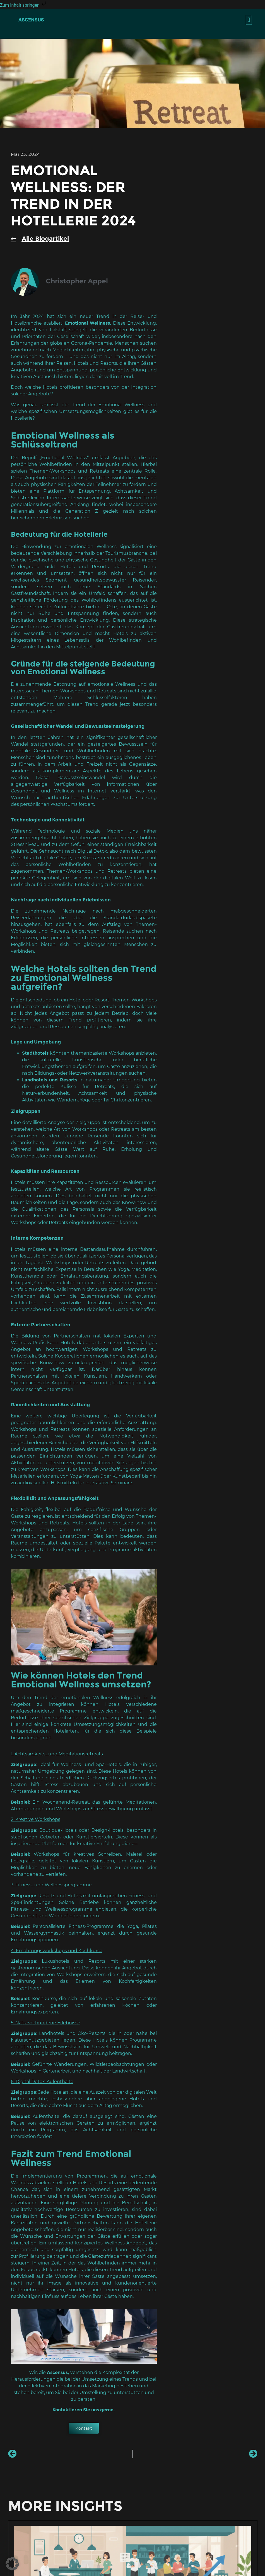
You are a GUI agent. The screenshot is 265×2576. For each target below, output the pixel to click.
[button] (249, 20)
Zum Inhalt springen (23, 5)
